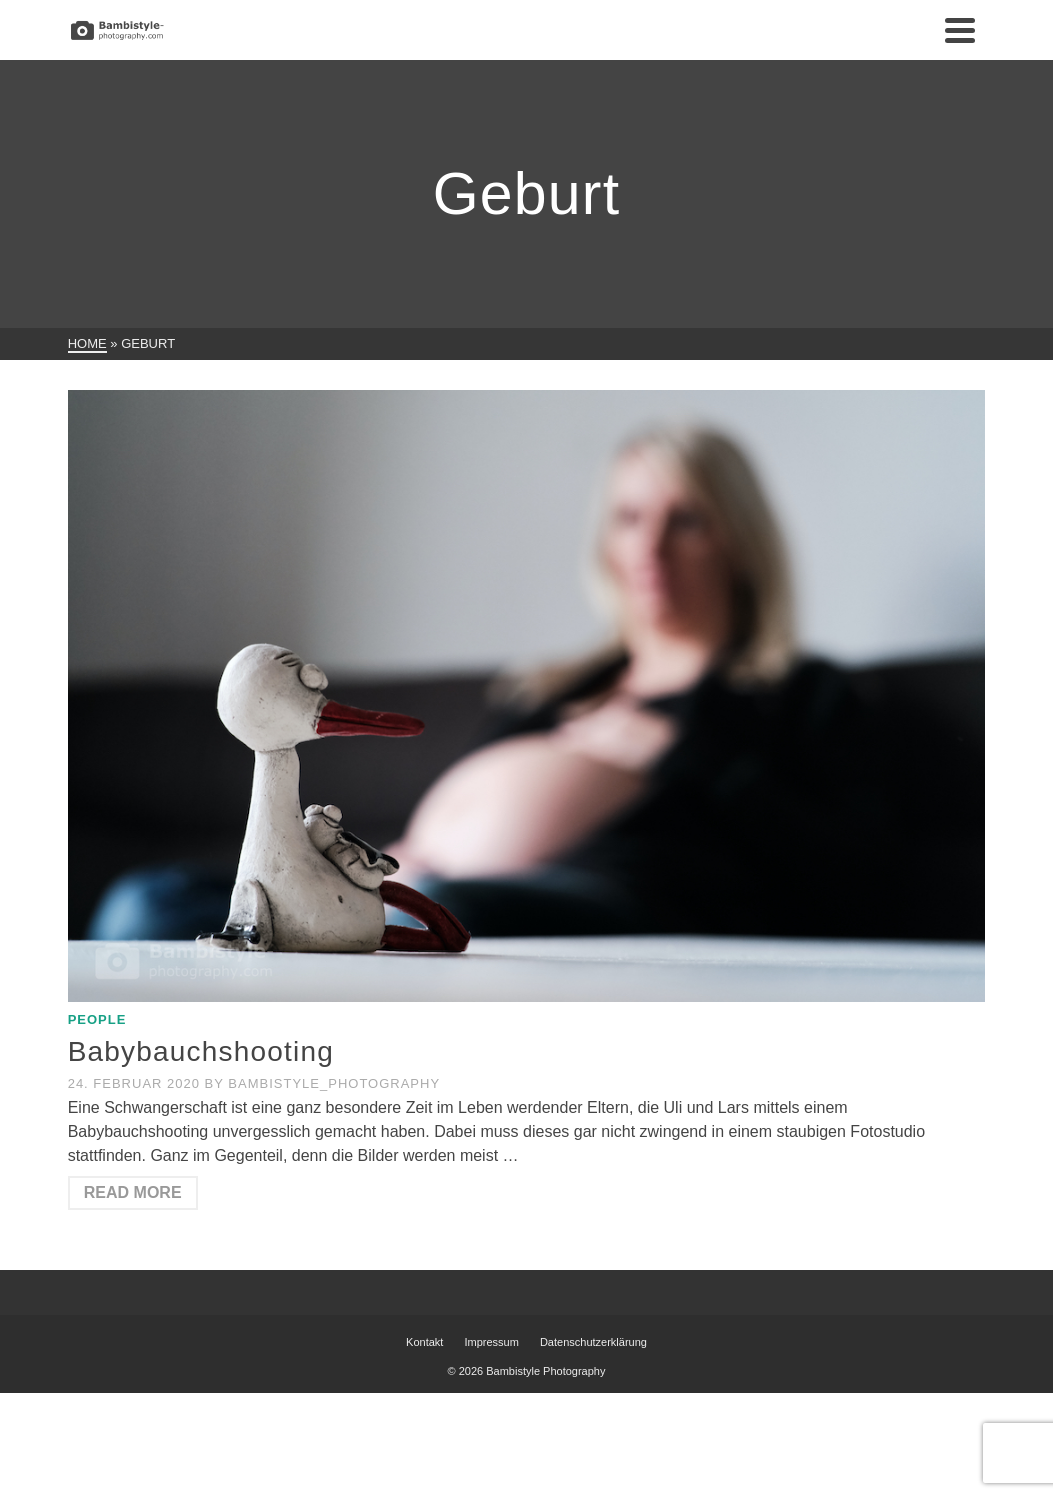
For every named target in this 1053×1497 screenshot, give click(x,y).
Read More (133, 1192)
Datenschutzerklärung (593, 1342)
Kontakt (424, 1342)
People (97, 1019)
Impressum (491, 1342)
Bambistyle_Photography (334, 1083)
